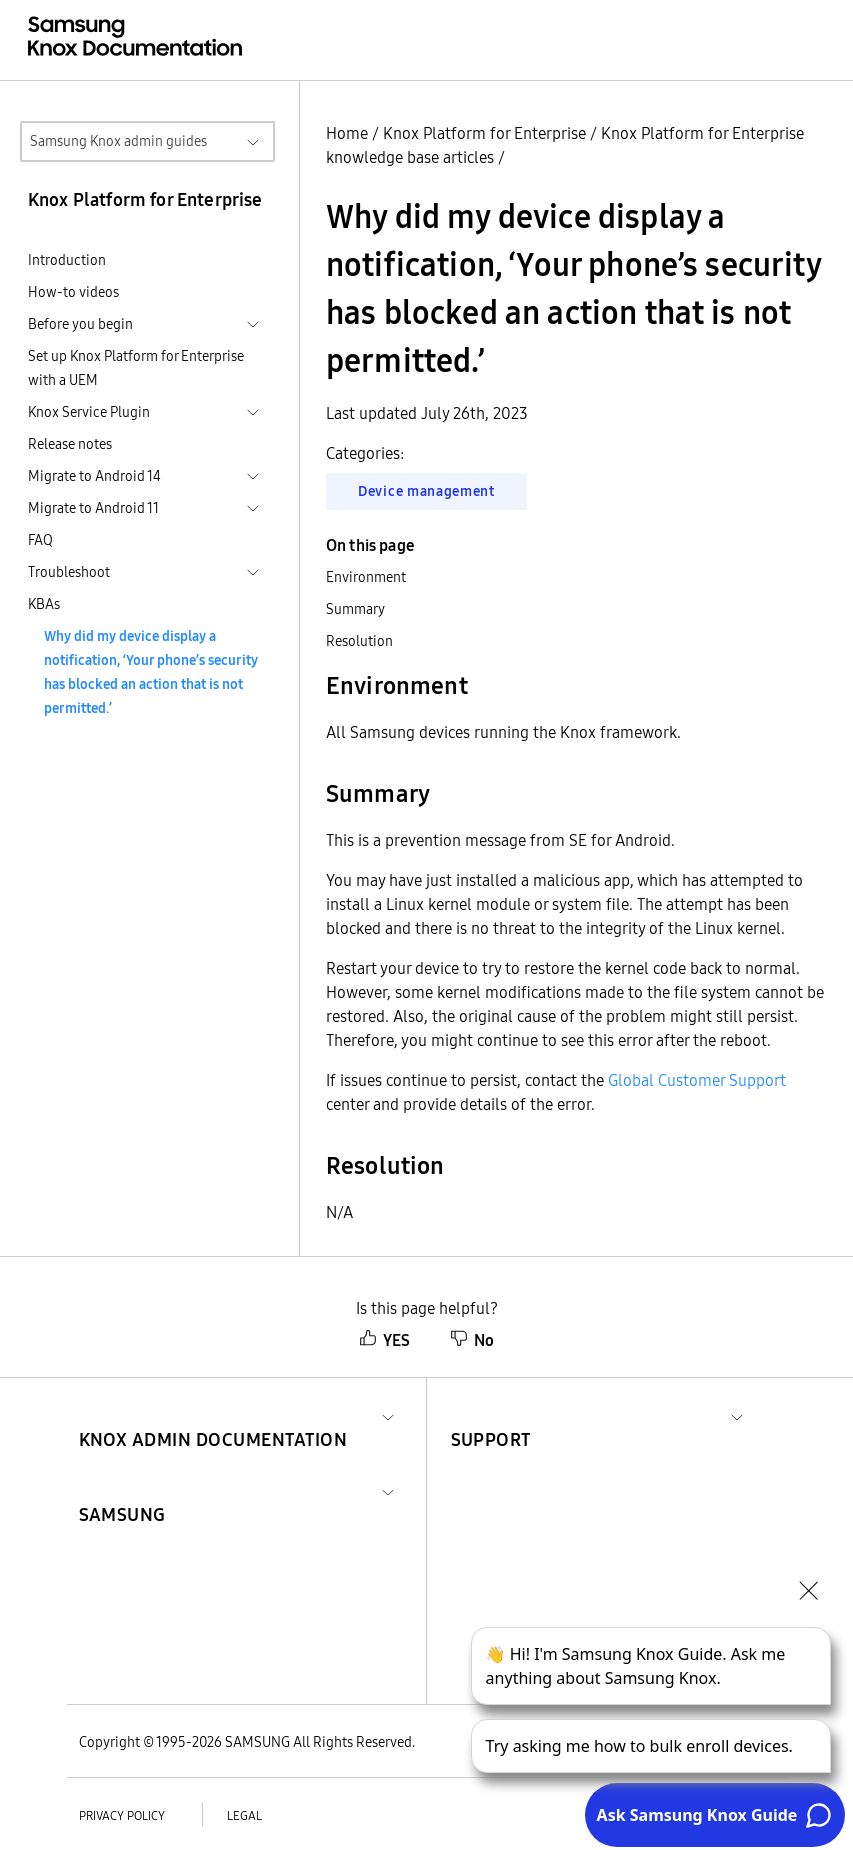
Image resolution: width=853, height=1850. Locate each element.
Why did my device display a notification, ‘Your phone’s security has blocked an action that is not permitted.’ (151, 672)
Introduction (67, 260)
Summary (355, 609)
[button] (213, 1415)
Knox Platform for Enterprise (484, 133)
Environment (366, 577)
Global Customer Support (697, 1080)
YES (384, 1340)
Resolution (359, 641)
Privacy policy (122, 1815)
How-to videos (73, 292)
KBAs (44, 604)
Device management (426, 491)
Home (347, 133)
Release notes (70, 444)
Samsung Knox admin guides (118, 141)
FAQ (40, 540)
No (472, 1340)
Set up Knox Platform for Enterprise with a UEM (136, 368)
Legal (244, 1815)
